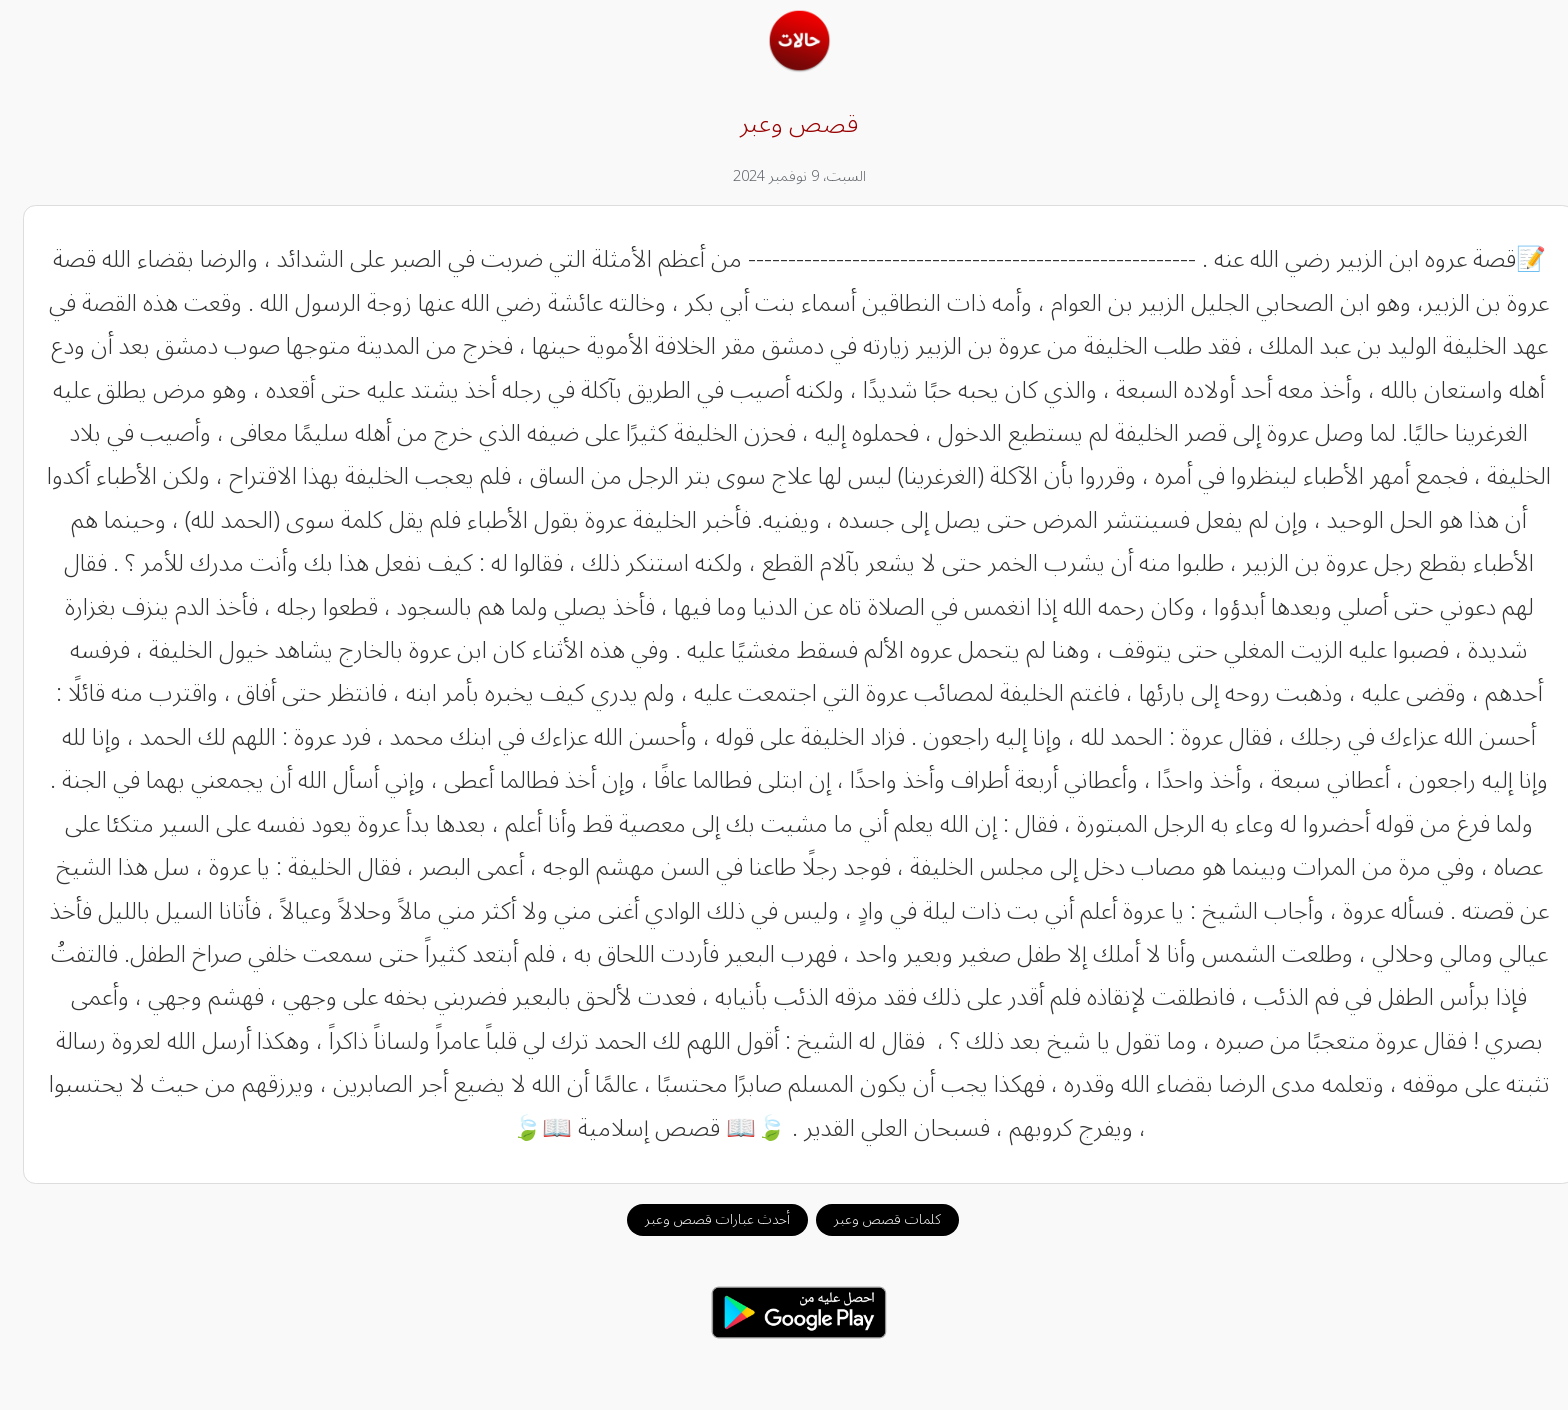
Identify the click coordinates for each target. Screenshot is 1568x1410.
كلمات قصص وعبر (872, 1219)
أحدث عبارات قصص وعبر (702, 1219)
